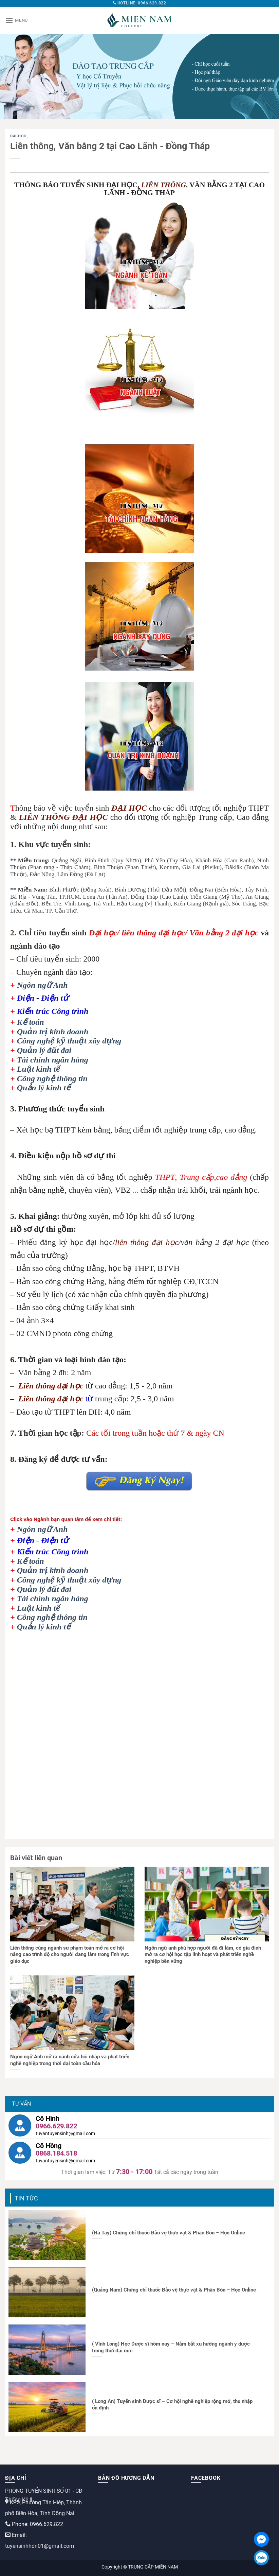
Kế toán (30, 1022)
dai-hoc (18, 136)
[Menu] (16, 20)
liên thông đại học (147, 1242)
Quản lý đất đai (44, 1050)
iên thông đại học (53, 1385)
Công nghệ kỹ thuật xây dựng (69, 1040)
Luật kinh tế (38, 1069)
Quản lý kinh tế (44, 1087)
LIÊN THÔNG (163, 185)
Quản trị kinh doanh (53, 1031)
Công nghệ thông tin (52, 1078)
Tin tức (26, 2198)
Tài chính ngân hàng (52, 1059)
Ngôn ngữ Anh (42, 985)
